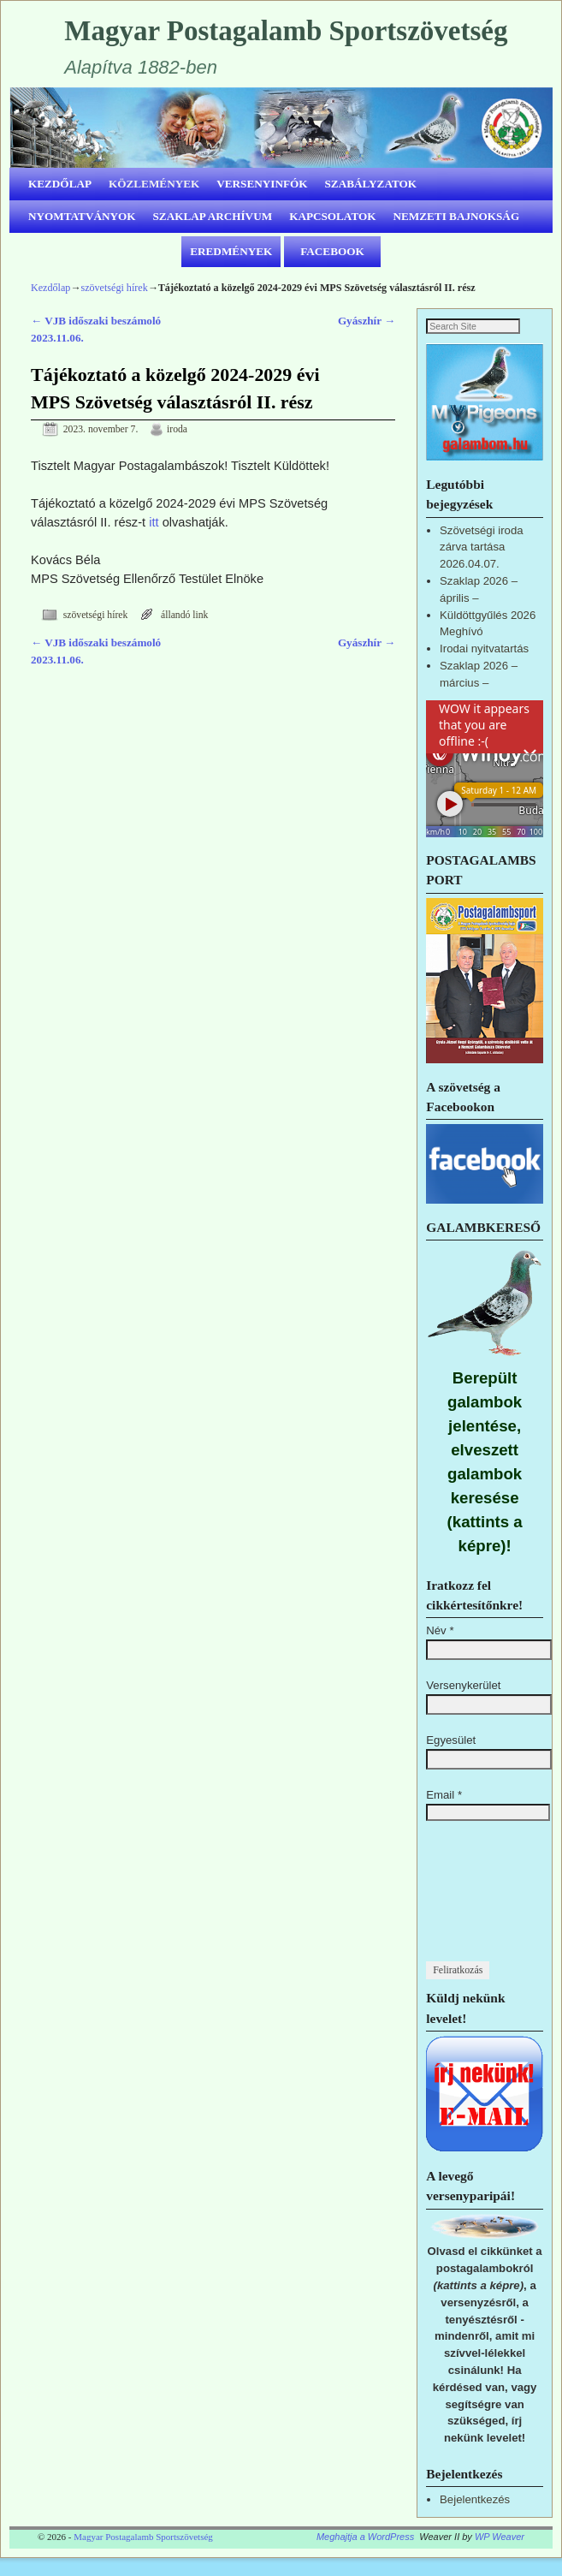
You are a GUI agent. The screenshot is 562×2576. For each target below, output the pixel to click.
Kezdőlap (50, 288)
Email (444, 1812)
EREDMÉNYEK (231, 251)
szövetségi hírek (113, 288)
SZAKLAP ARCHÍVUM (213, 216)
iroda (177, 429)
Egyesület (451, 1758)
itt (153, 522)
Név (439, 1648)
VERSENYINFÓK (261, 183)
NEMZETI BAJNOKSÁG (456, 216)
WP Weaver (499, 2554)
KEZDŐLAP (60, 183)
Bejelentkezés (475, 2517)
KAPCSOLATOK (332, 216)
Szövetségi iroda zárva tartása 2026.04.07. (482, 564)
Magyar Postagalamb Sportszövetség (285, 30)
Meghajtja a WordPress (365, 2554)
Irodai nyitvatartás (484, 666)
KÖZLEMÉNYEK (154, 183)
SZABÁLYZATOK (371, 183)
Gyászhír (366, 320)
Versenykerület (463, 1703)
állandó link (185, 615)
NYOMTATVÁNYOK (82, 216)
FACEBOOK (332, 251)
